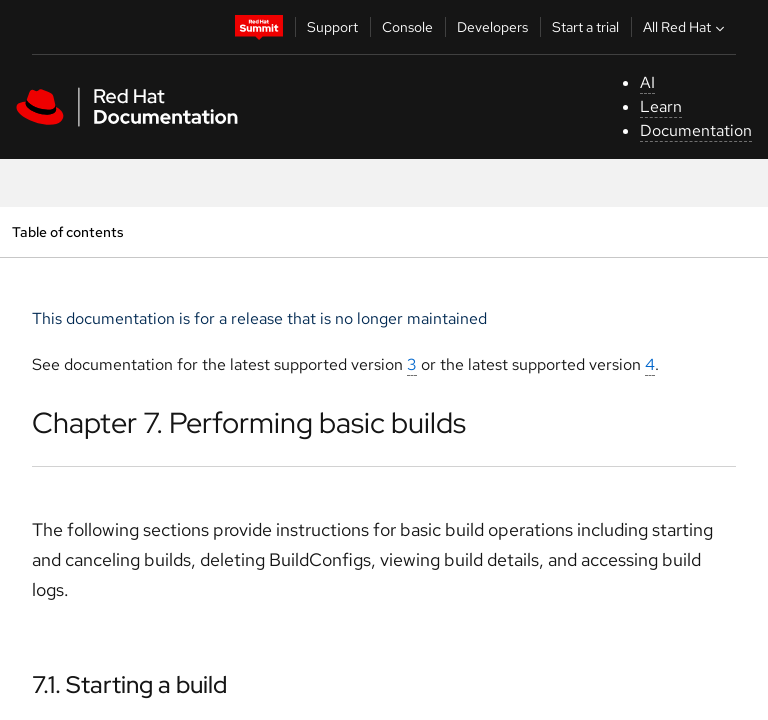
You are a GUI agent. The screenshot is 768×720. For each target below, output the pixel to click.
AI (647, 82)
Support (332, 27)
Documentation (696, 130)
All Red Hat (686, 27)
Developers (492, 27)
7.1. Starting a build (129, 684)
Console (407, 27)
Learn (661, 106)
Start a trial (585, 27)
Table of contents (67, 231)
